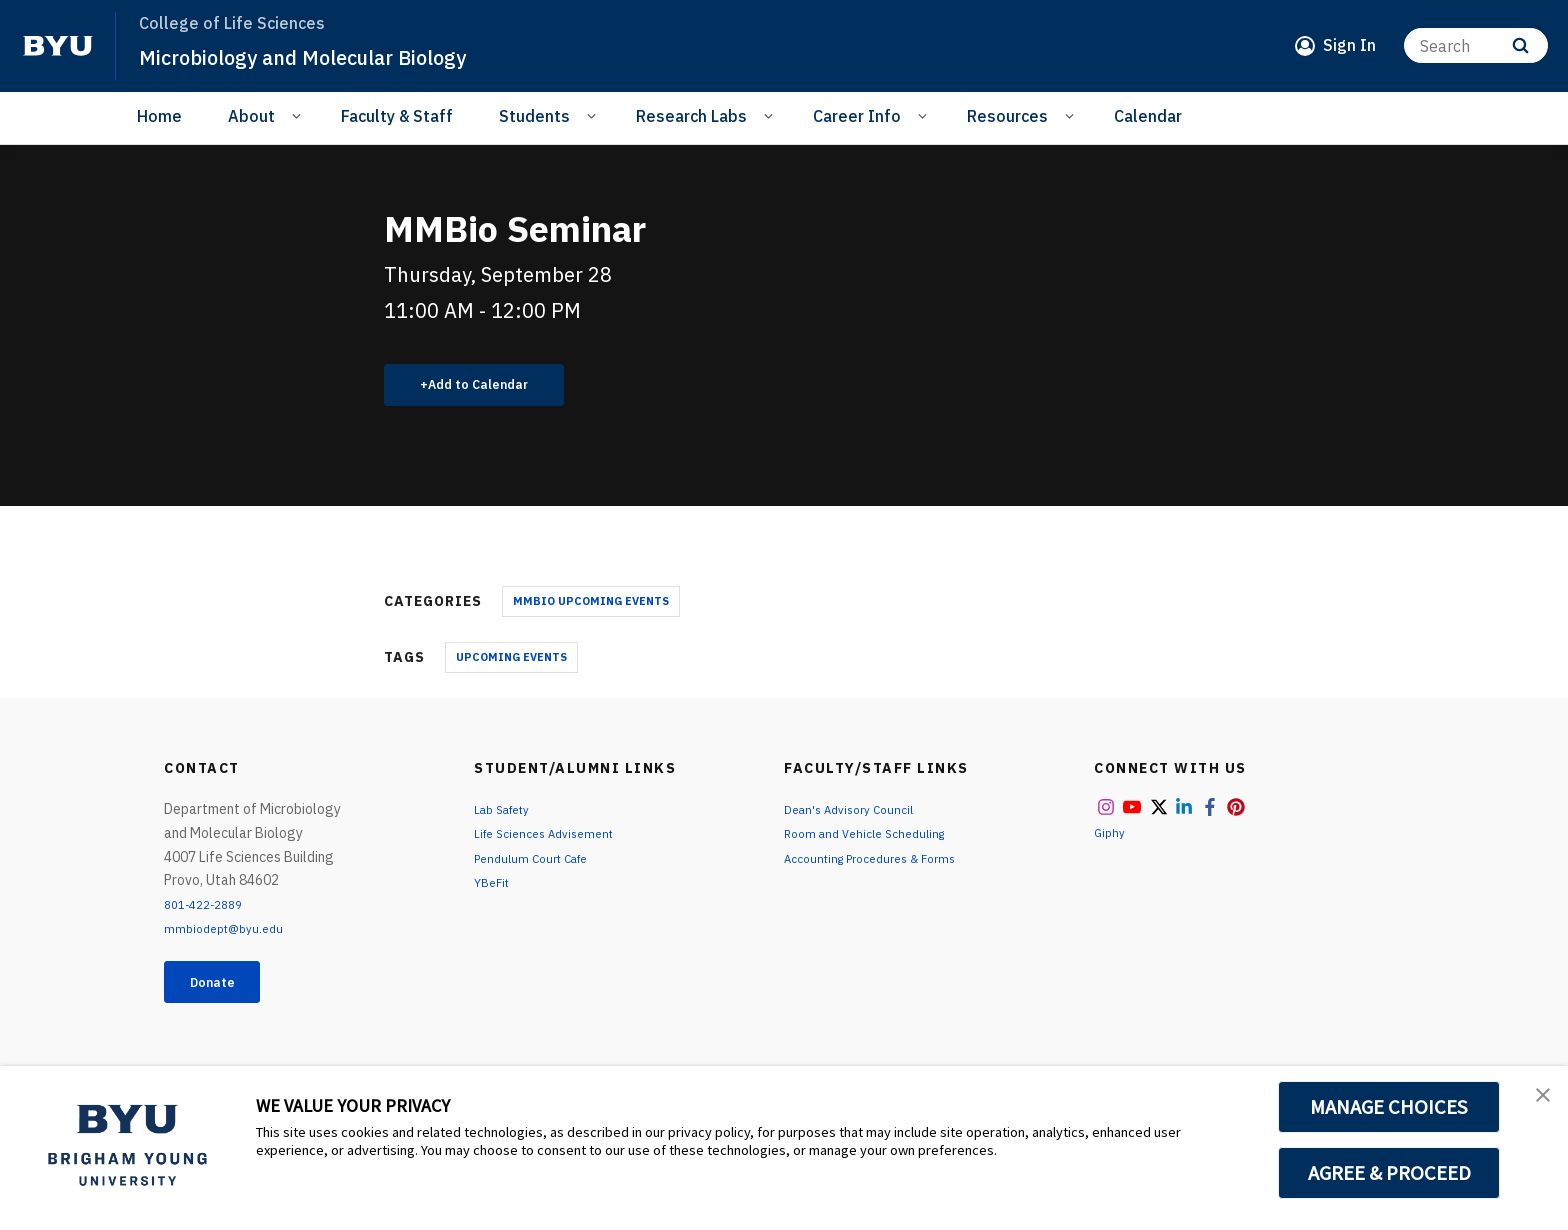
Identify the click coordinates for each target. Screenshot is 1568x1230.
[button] (1535, 1102)
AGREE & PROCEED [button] (1389, 1173)
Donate (225, 993)
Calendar (1148, 116)
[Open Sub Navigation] (299, 115)
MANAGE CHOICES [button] (1389, 1107)
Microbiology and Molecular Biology (338, 56)
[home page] (58, 46)
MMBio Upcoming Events (591, 608)
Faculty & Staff (397, 116)
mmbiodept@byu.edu (230, 936)
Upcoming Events (511, 664)
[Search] (1476, 45)
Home (159, 116)
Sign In (1349, 45)
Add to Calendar (489, 388)
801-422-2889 (210, 912)
